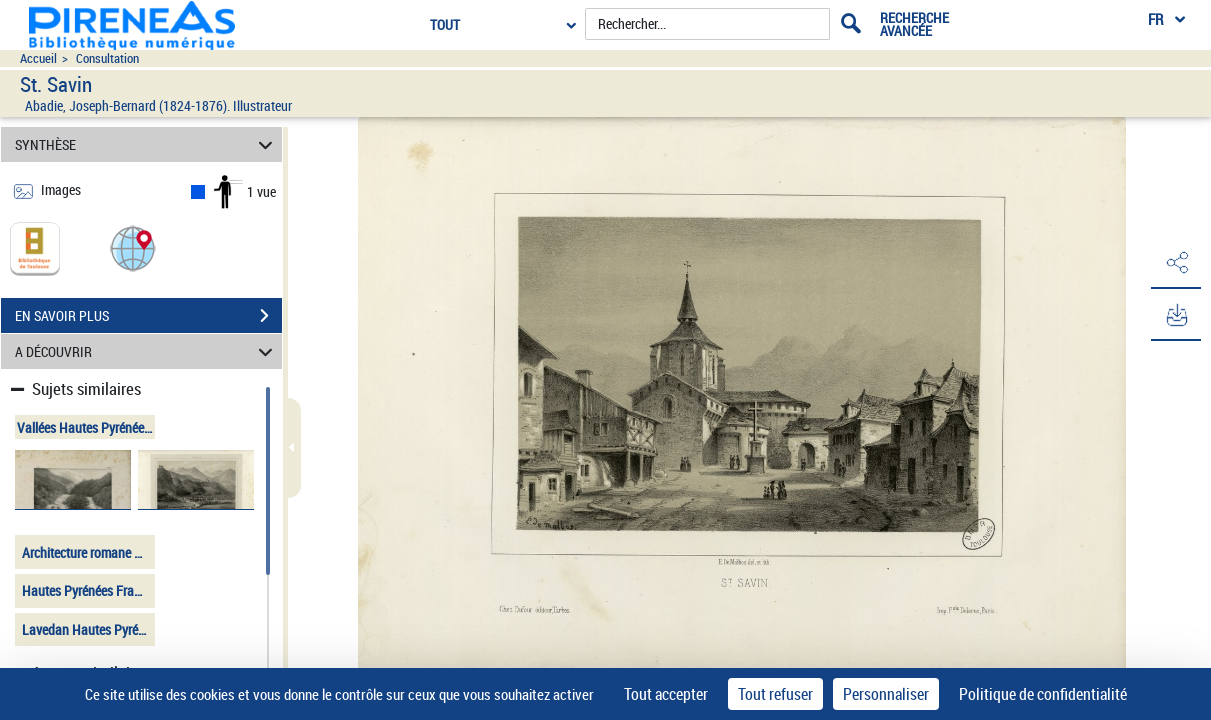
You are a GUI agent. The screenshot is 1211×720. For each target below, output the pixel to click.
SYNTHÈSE (146, 144)
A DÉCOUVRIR (146, 351)
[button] (133, 247)
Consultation (107, 58)
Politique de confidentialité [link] (1043, 694)
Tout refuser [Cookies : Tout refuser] (775, 694)
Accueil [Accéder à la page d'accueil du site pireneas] (38, 58)
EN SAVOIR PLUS (148, 316)
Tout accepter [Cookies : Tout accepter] (666, 694)
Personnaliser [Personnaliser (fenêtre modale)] (886, 694)
